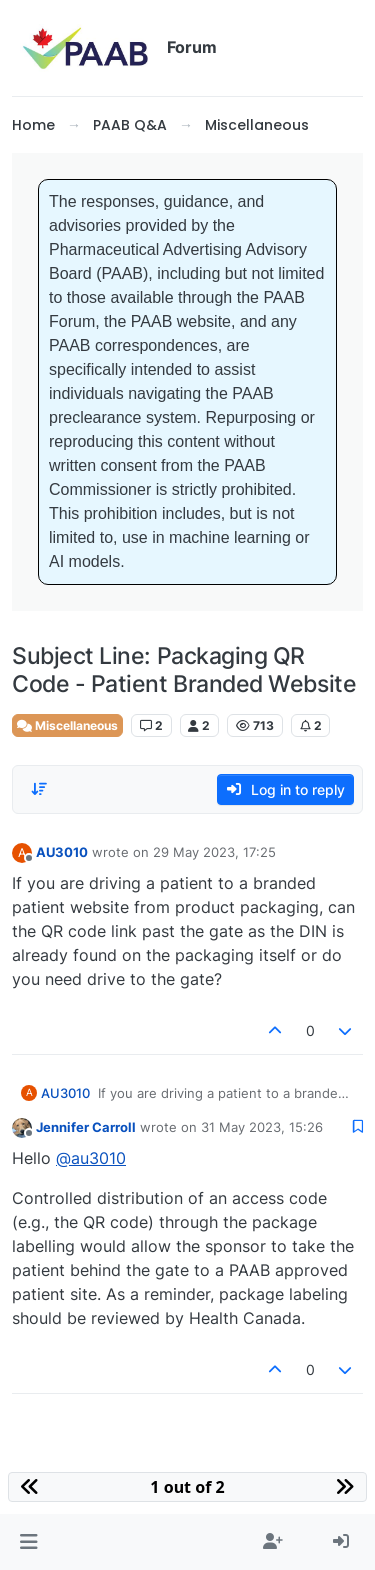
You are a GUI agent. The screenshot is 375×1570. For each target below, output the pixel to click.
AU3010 (62, 852)
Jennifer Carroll (86, 1127)
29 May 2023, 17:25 (214, 852)
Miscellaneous (67, 725)
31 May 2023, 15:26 (262, 1127)
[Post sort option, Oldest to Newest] (39, 789)
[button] (28, 1542)
